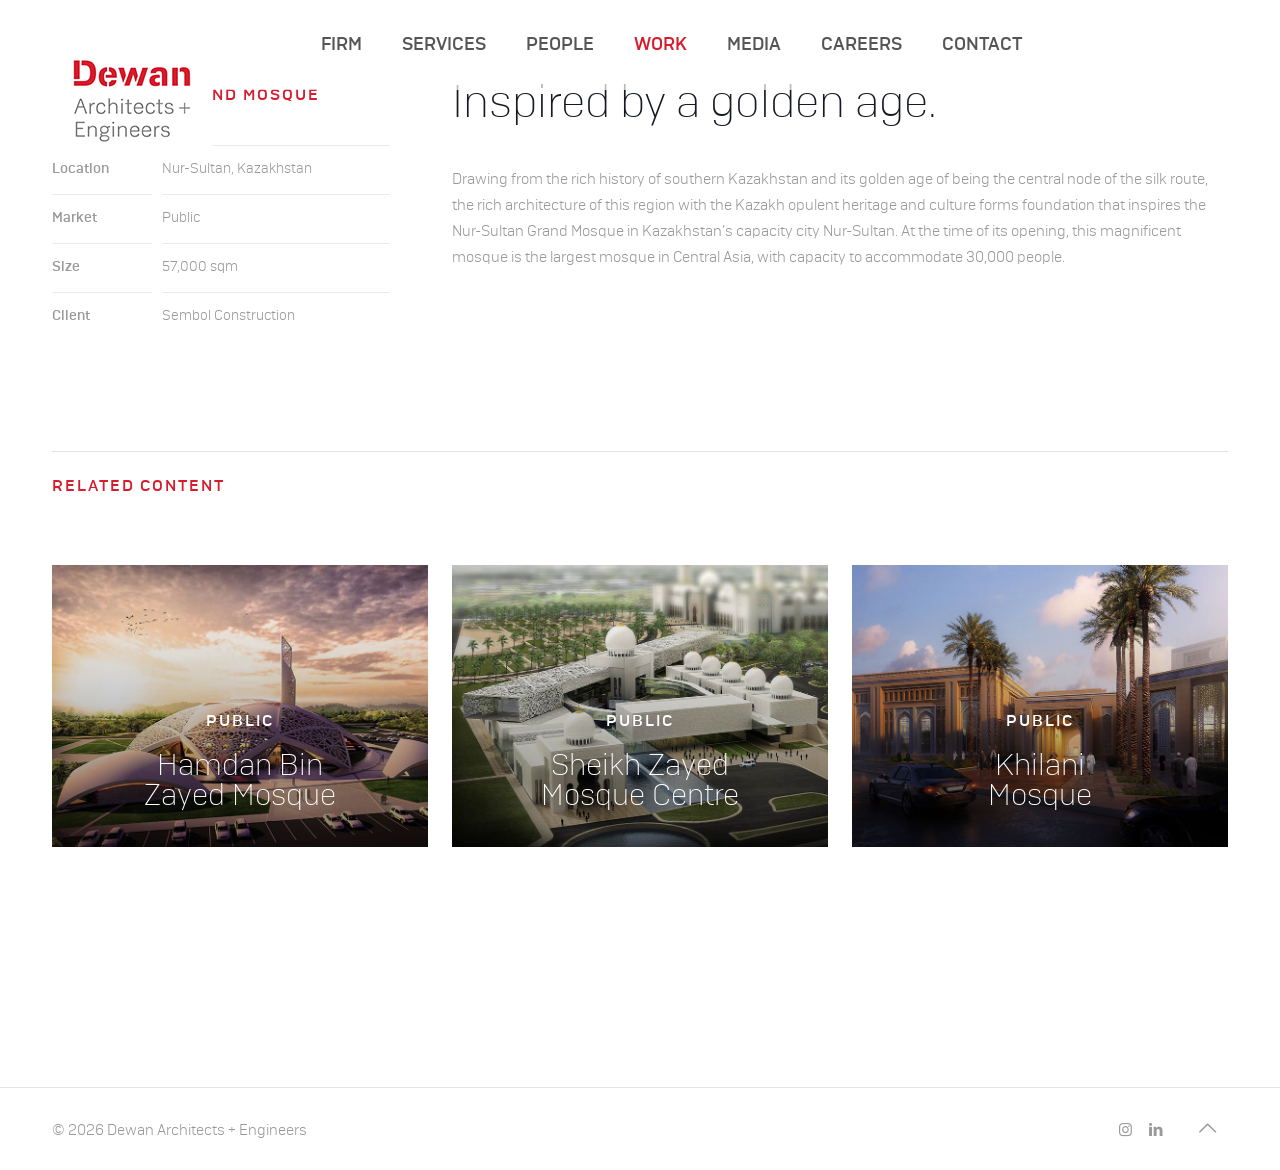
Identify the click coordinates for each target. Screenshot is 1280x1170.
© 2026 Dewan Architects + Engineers (179, 1130)
